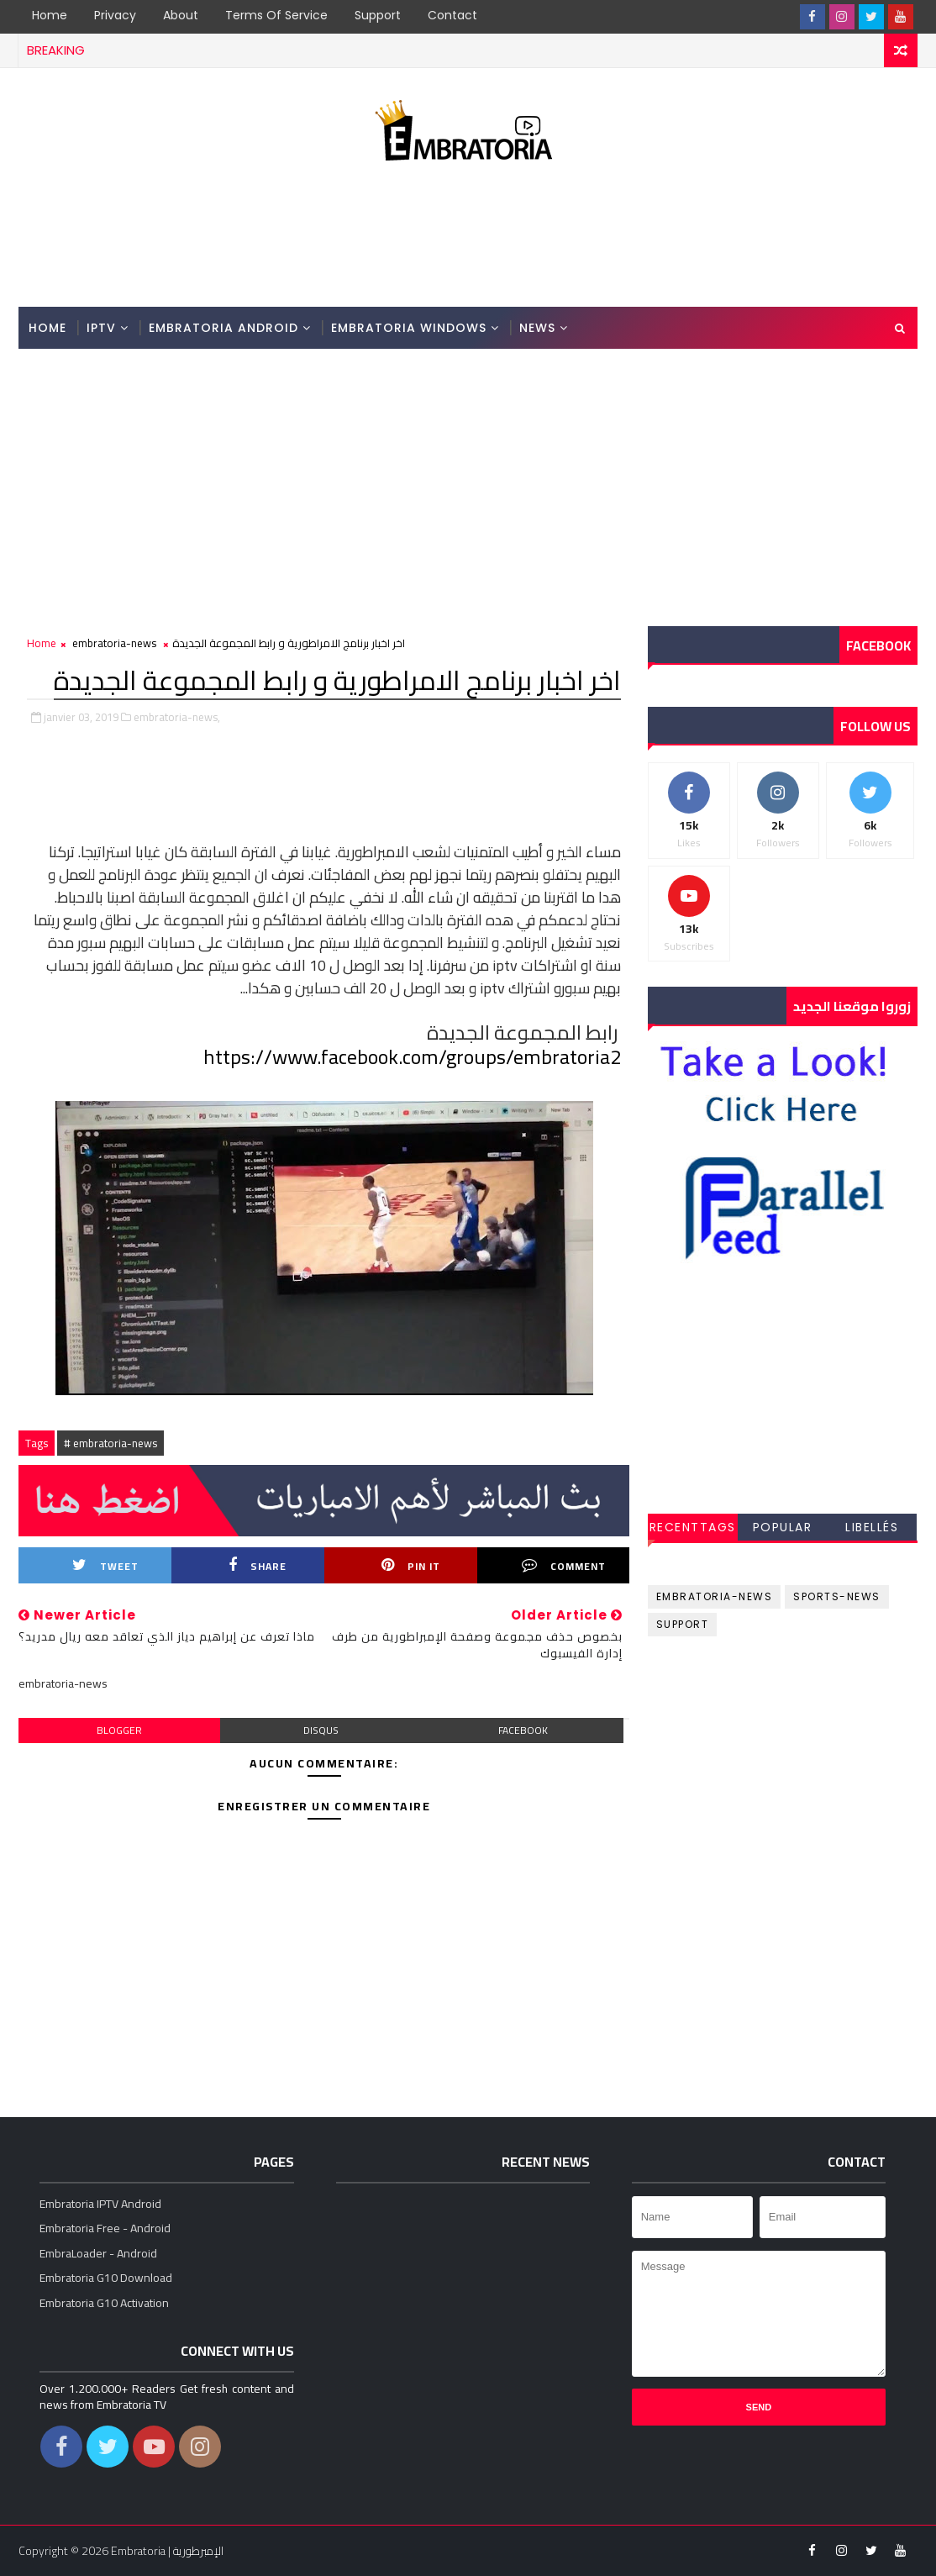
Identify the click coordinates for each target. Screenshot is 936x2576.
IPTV (101, 327)
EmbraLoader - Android (98, 2253)
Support (378, 15)
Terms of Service (276, 15)
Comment (564, 1566)
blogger (119, 1730)
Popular (782, 1527)
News (537, 327)
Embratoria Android (223, 327)
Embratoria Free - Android (105, 2228)
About (180, 15)
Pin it (410, 1566)
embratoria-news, (177, 717)
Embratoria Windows (408, 327)
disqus (321, 1730)
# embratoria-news (110, 1443)
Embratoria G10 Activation (104, 2303)
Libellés (871, 1527)
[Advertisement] (468, 239)
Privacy (115, 15)
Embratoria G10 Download (105, 2278)
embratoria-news (114, 643)
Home (49, 15)
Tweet (105, 1566)
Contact (452, 15)
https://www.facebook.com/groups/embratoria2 (412, 1057)
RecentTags (692, 1527)
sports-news (837, 1596)
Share (258, 1566)
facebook (523, 1730)
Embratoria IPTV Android (100, 2204)
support (682, 1624)
